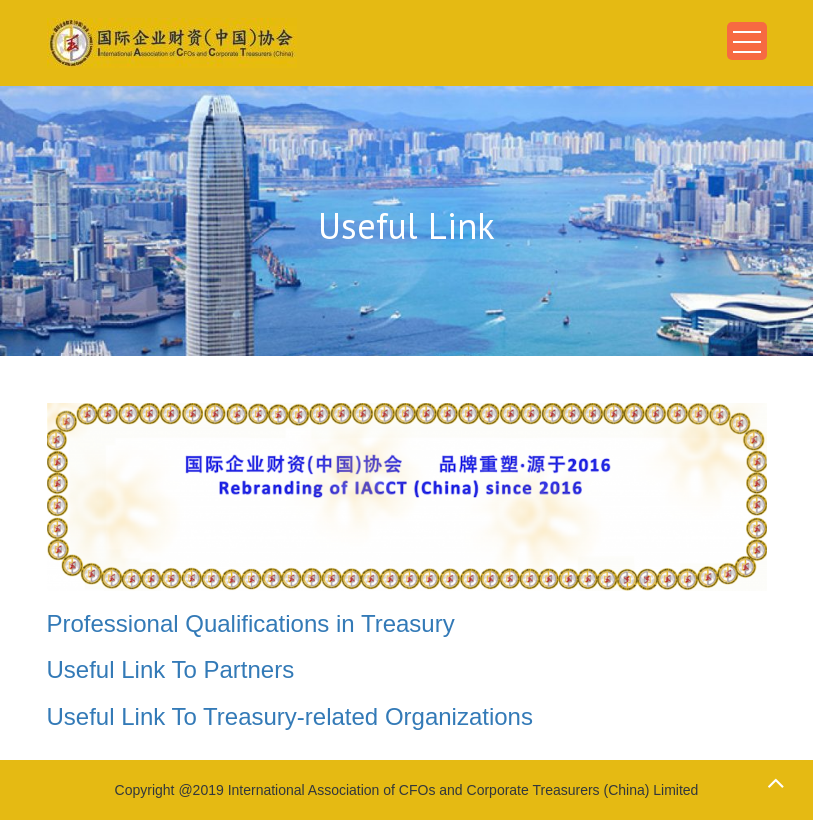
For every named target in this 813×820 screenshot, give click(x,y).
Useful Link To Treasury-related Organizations (290, 716)
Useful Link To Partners (171, 669)
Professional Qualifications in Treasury (251, 623)
